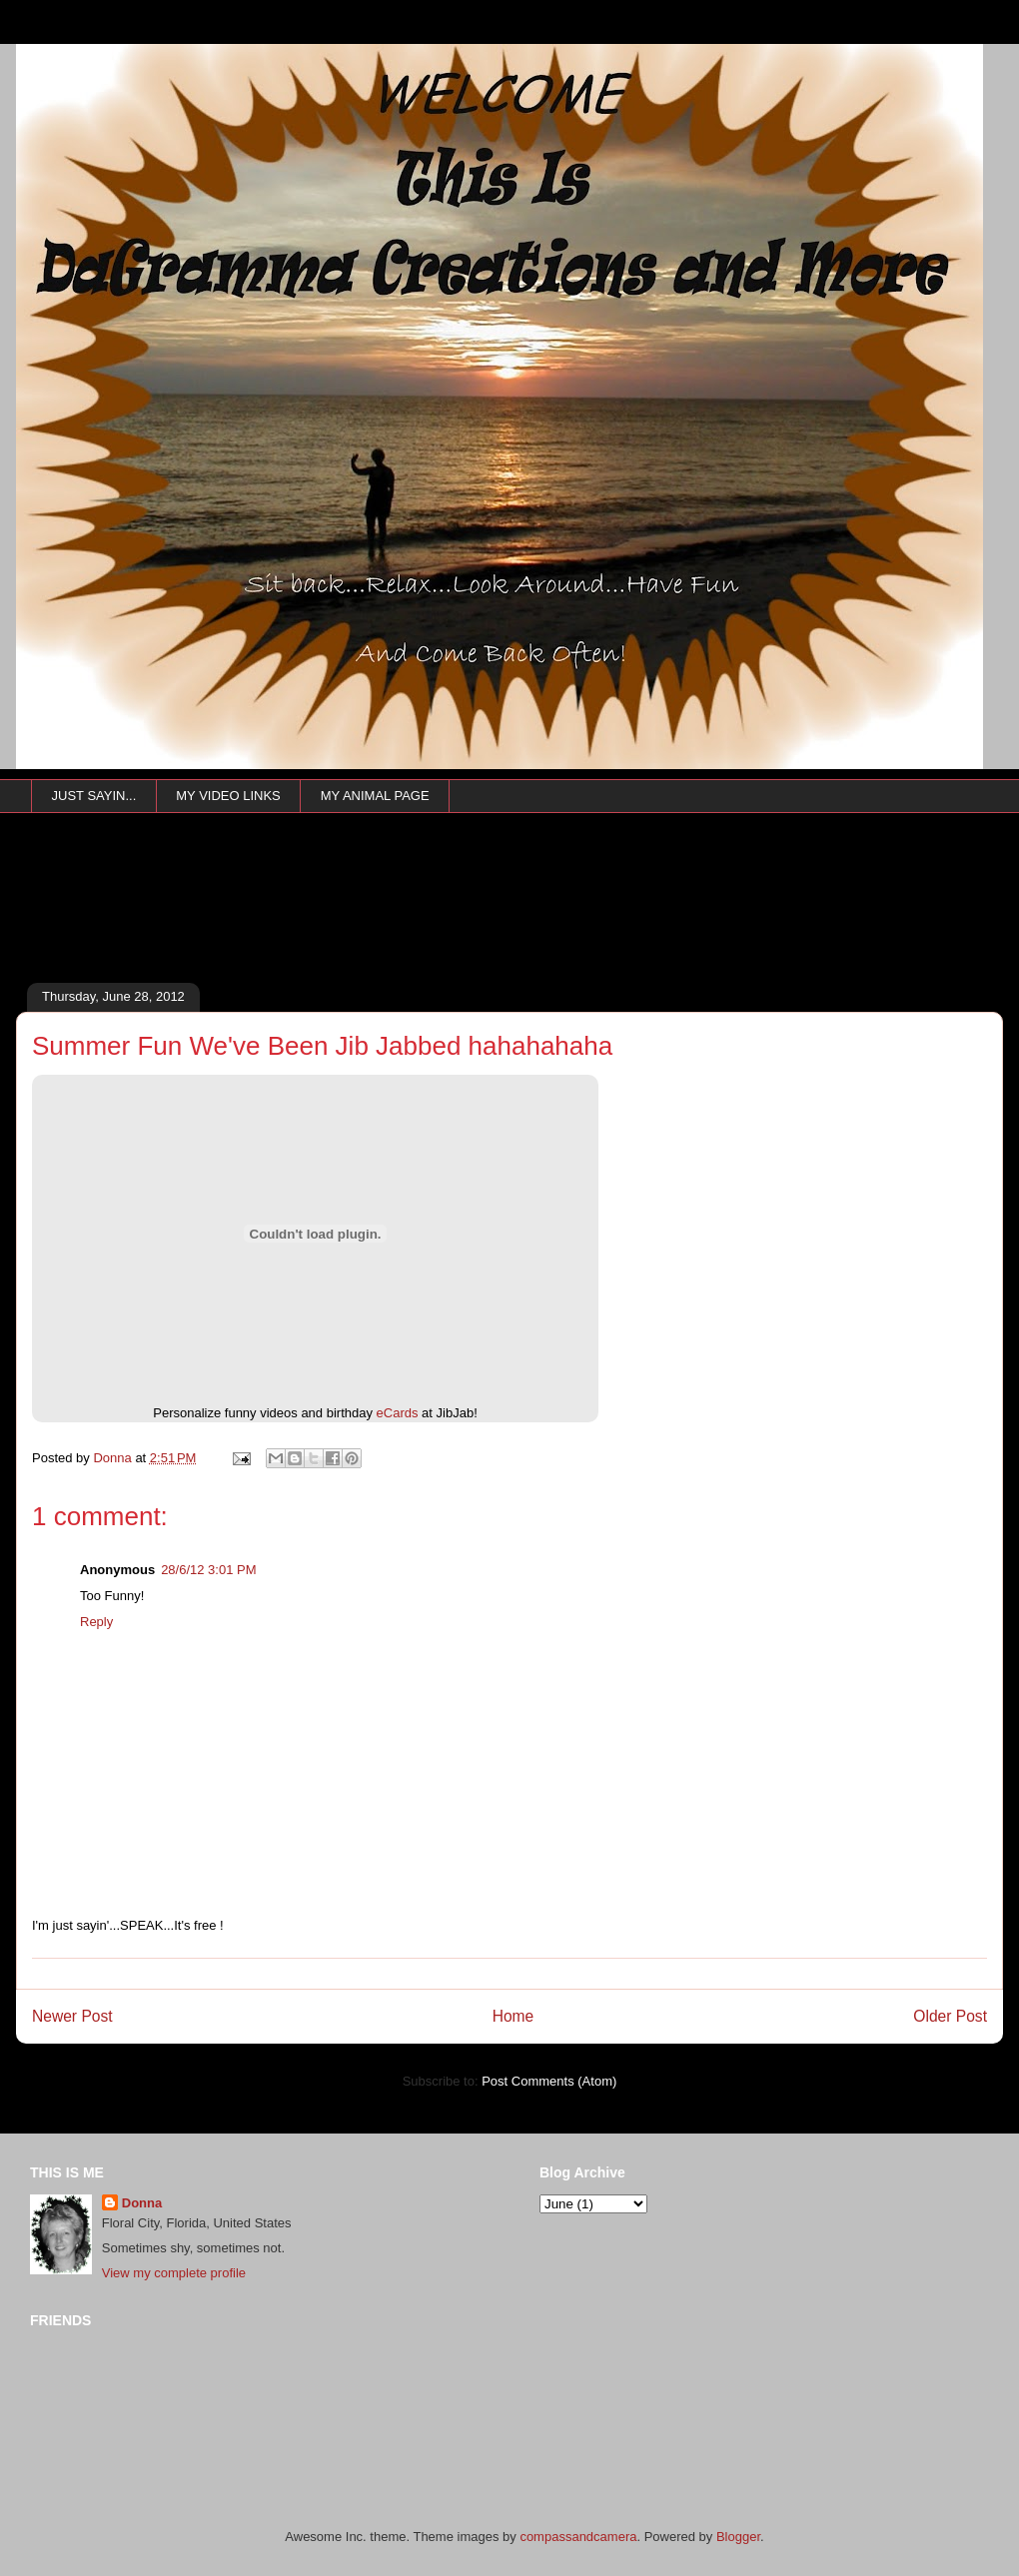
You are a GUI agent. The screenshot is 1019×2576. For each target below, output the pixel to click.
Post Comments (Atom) (549, 2081)
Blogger (738, 2536)
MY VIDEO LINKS (228, 795)
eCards (398, 1412)
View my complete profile (174, 2272)
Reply (96, 1621)
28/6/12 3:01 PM (208, 1569)
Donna (142, 2202)
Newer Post (72, 2016)
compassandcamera (577, 2536)
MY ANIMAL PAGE (375, 795)
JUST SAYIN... (94, 795)
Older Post (950, 2016)
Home (513, 2016)
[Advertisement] (380, 926)
